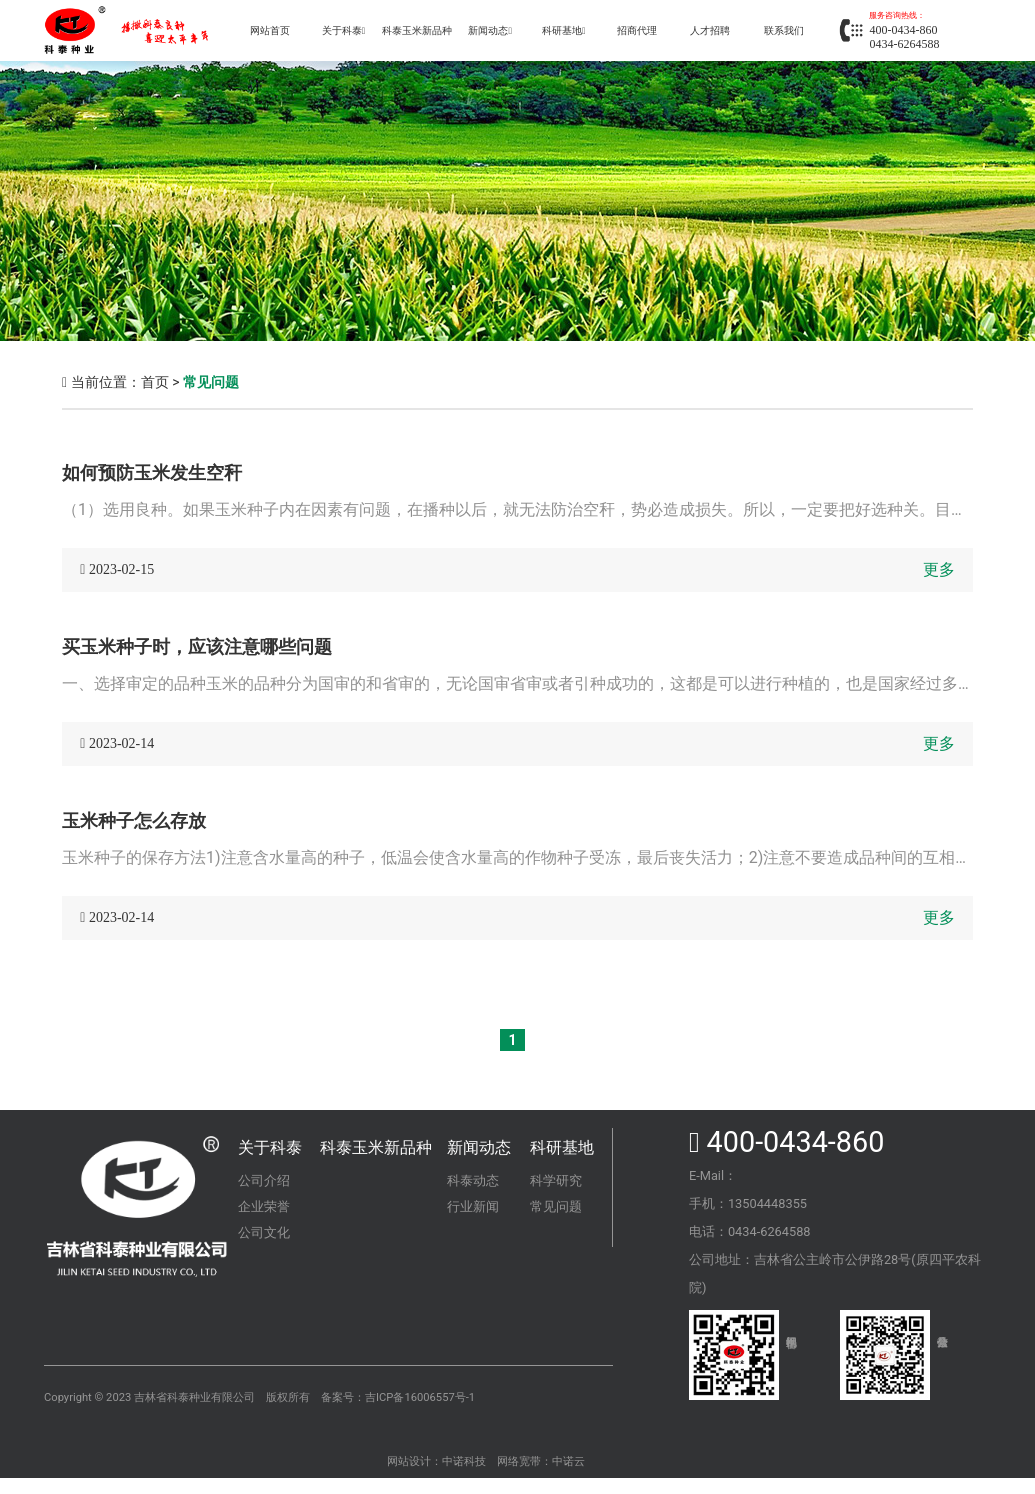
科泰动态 (473, 1180)
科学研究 (556, 1180)
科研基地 (562, 1147)
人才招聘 (710, 30)
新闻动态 (490, 30)
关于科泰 (270, 1147)
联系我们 (784, 30)
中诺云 (568, 1461)
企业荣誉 (264, 1206)
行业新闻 (473, 1206)
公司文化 (264, 1232)
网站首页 (270, 30)
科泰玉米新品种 (417, 30)
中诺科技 (464, 1461)
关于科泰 (344, 30)
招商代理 (637, 30)
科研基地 (564, 30)
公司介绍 (264, 1180)
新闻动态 (479, 1147)
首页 (155, 382)
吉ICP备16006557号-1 (420, 1397)
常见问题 (211, 382)
